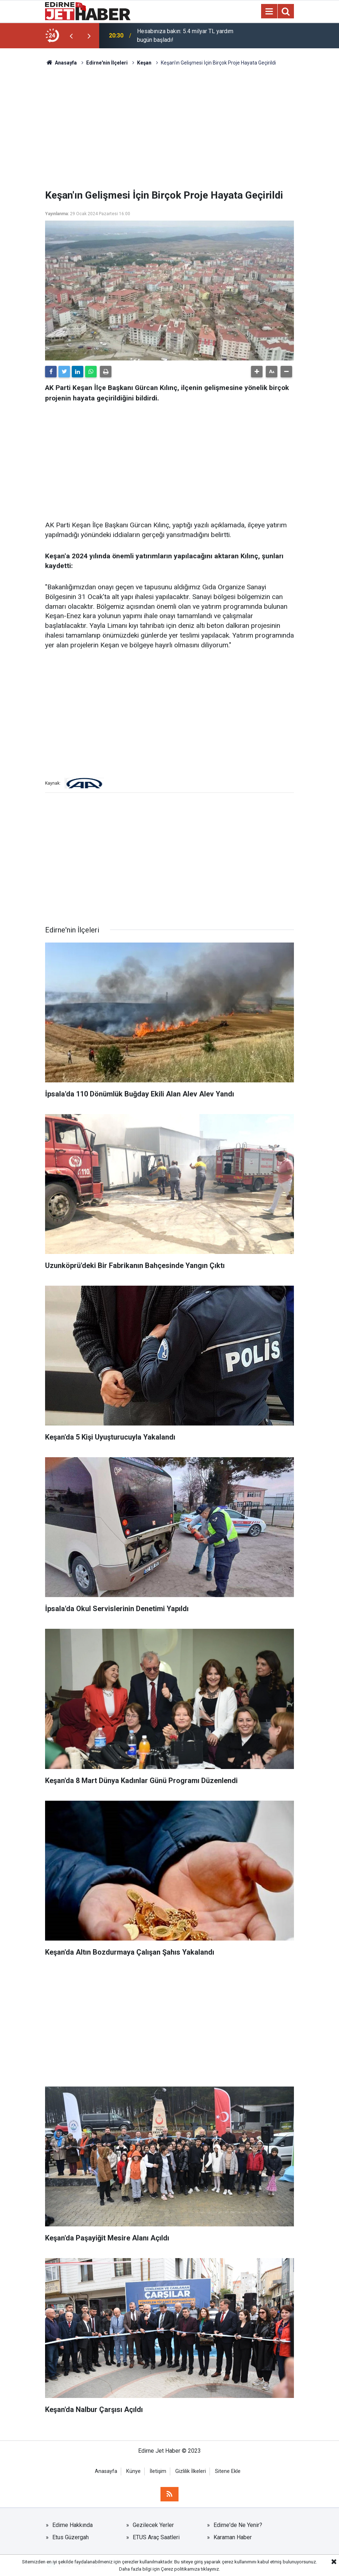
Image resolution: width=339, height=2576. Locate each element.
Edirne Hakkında (72, 2525)
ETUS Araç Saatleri (156, 2537)
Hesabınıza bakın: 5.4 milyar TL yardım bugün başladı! (185, 35)
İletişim (158, 2471)
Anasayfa (106, 2471)
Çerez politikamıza (180, 2569)
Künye (133, 2471)
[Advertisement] (169, 127)
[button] (257, 371)
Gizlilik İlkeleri (190, 2471)
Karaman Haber (232, 2537)
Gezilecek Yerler (153, 2525)
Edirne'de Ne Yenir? (237, 2525)
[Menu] (269, 11)
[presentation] (71, 35)
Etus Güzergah (70, 2537)
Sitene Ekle (228, 2471)
